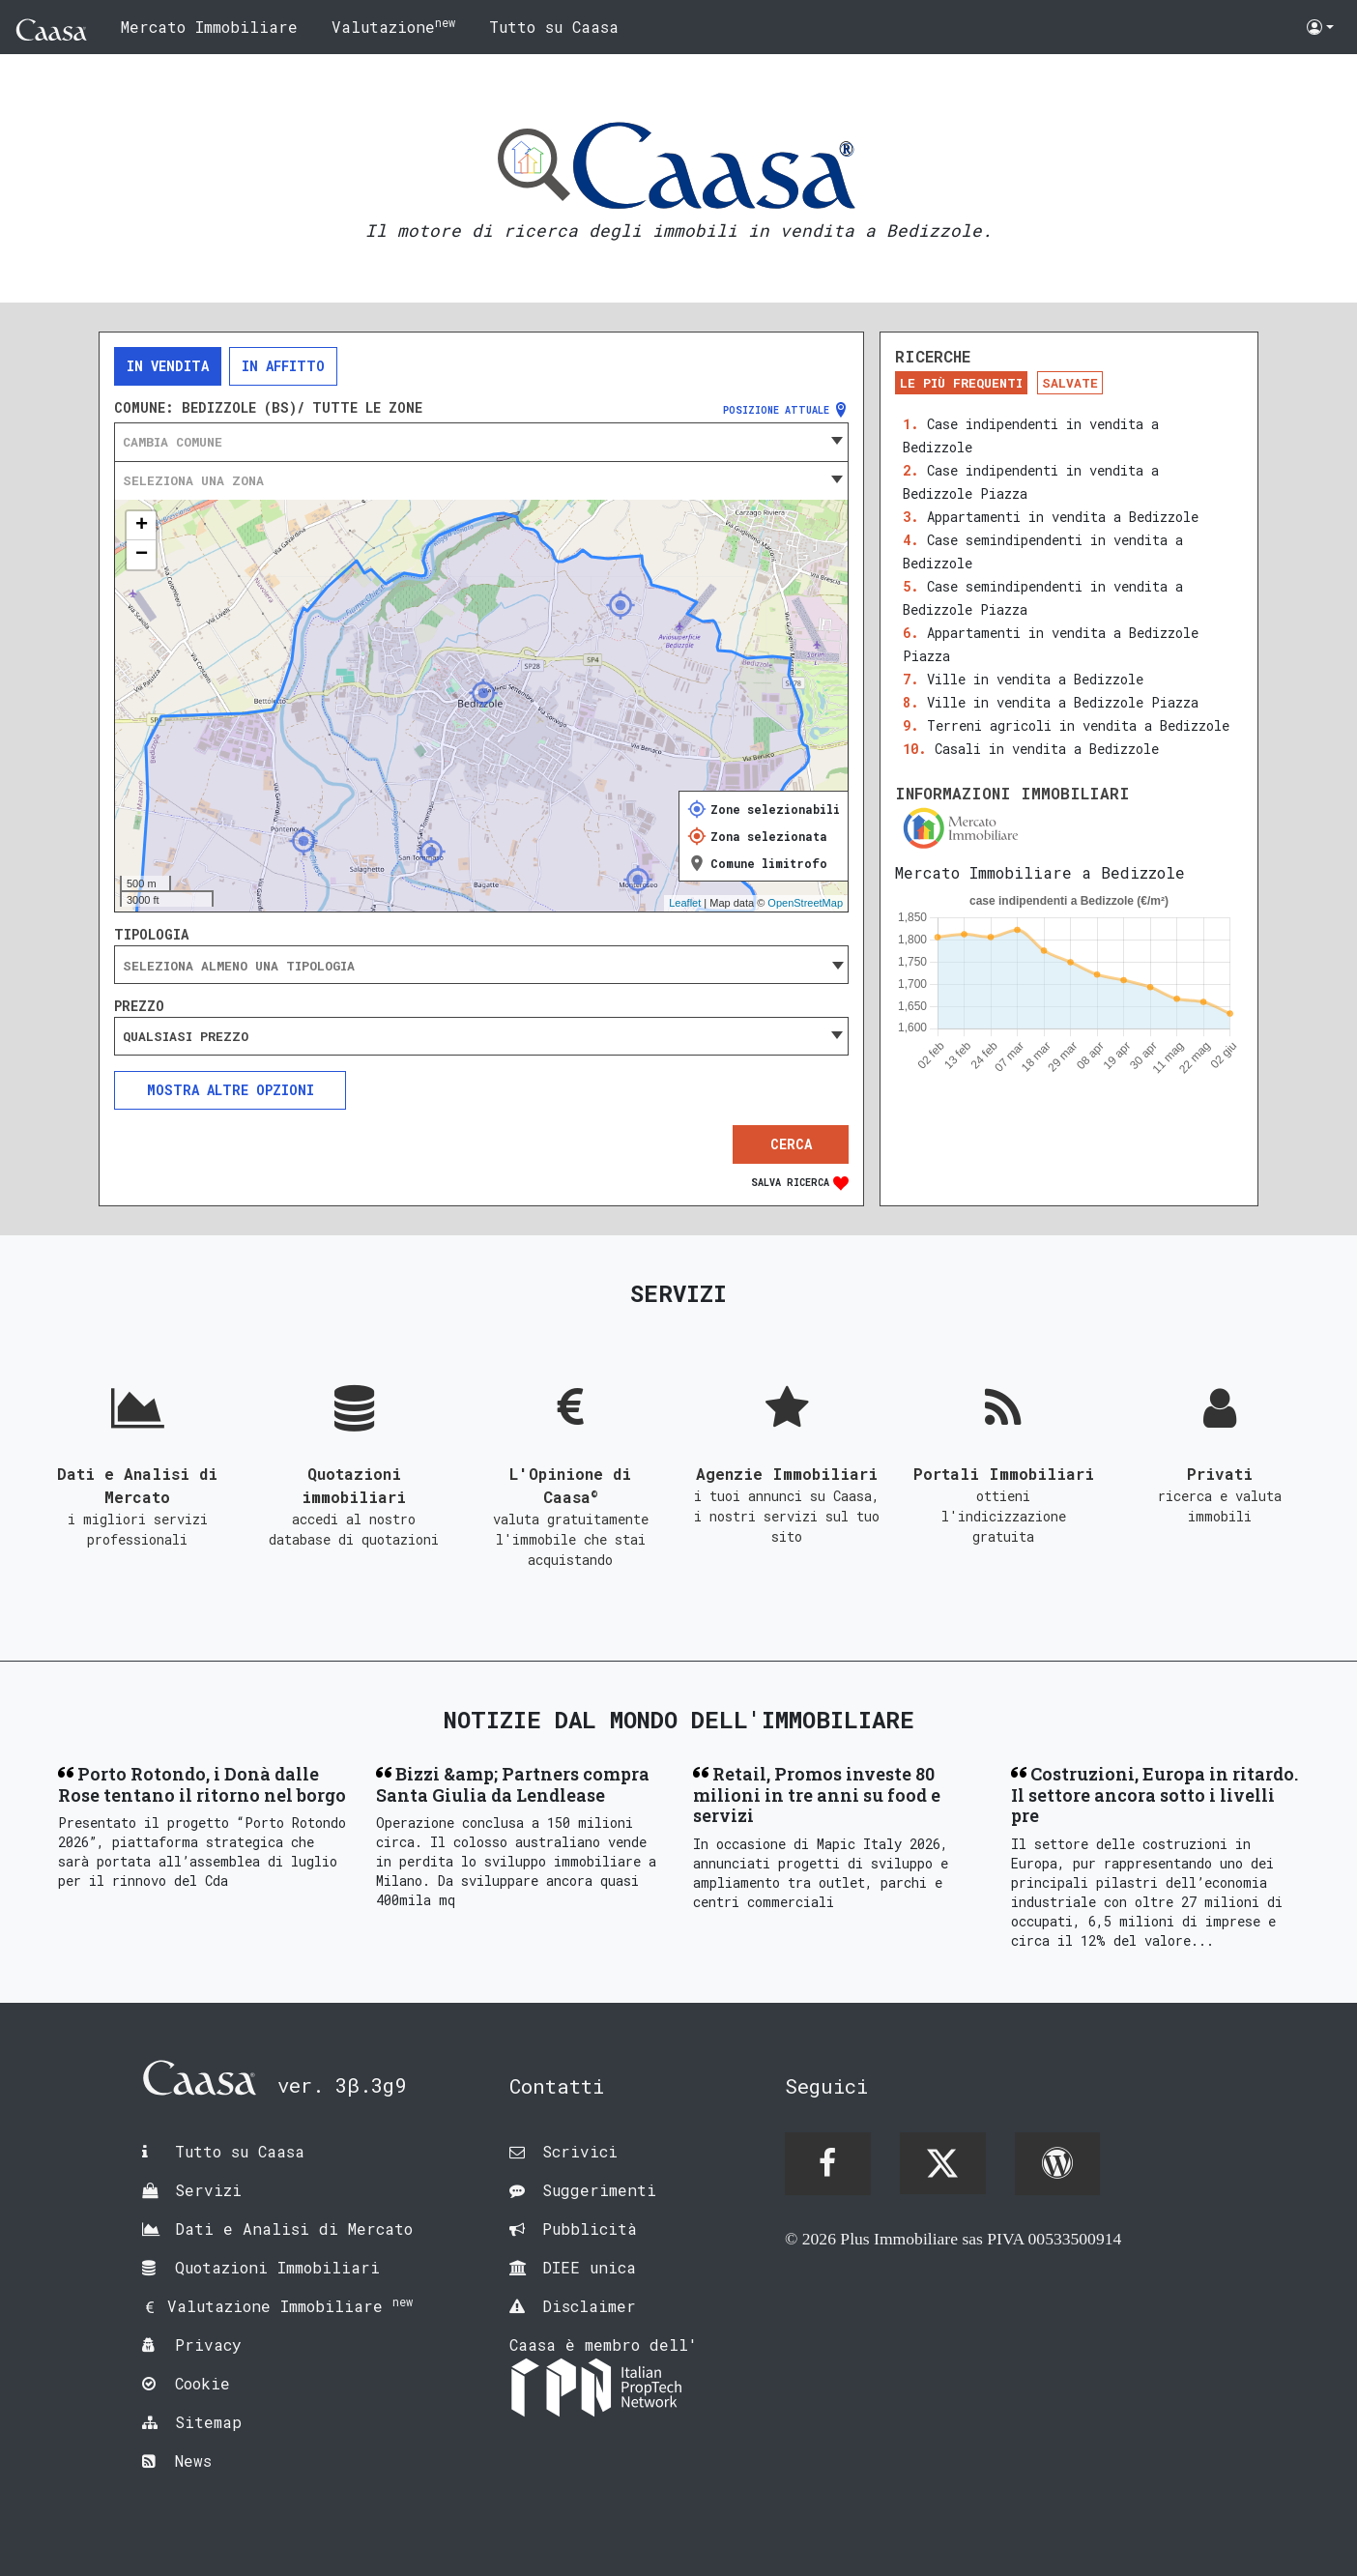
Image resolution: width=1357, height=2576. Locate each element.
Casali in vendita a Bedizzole (1047, 748)
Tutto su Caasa (554, 26)
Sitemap (208, 2422)
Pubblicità (589, 2228)
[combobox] (481, 441)
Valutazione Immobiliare (290, 2306)
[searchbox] (481, 965)
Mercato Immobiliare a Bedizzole (1040, 872)
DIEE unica (589, 2267)
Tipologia (151, 934)
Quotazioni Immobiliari (277, 2267)
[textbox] (481, 441)
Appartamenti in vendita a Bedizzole (1062, 516)
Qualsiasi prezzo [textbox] (185, 1036)
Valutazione (393, 25)
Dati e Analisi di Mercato (294, 2228)
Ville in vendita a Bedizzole (1035, 679)
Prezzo (139, 1006)
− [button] (141, 554)
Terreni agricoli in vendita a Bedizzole (1078, 725)
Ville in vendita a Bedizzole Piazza (1062, 702)
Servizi (208, 2190)
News (193, 2460)
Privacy (208, 2344)
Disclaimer (589, 2306)
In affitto (283, 366)
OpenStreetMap (805, 903)
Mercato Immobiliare (209, 26)
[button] (1320, 27)
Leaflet (685, 903)
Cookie (202, 2383)
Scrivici (580, 2151)
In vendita (168, 366)
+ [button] (141, 525)
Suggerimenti (599, 2190)
